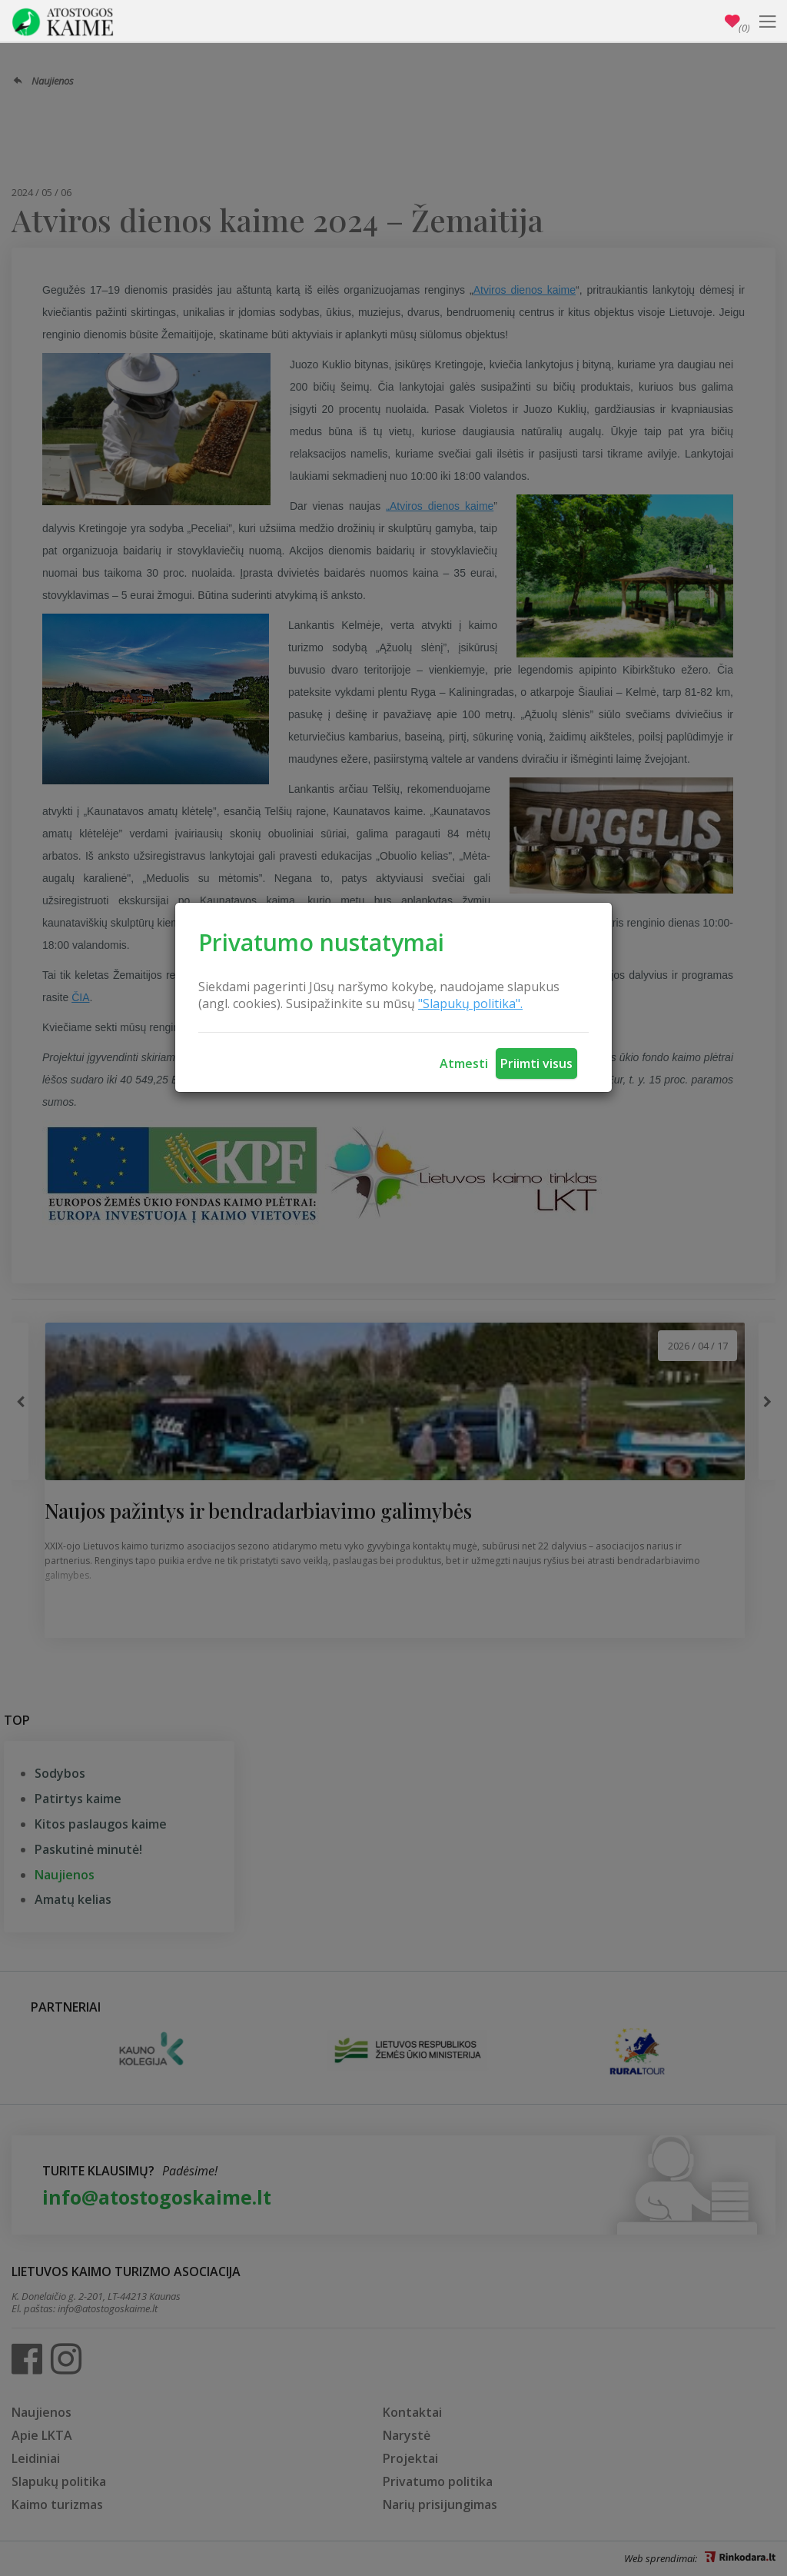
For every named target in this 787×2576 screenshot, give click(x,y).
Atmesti (464, 1063)
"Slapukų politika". (470, 1003)
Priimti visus (536, 1063)
